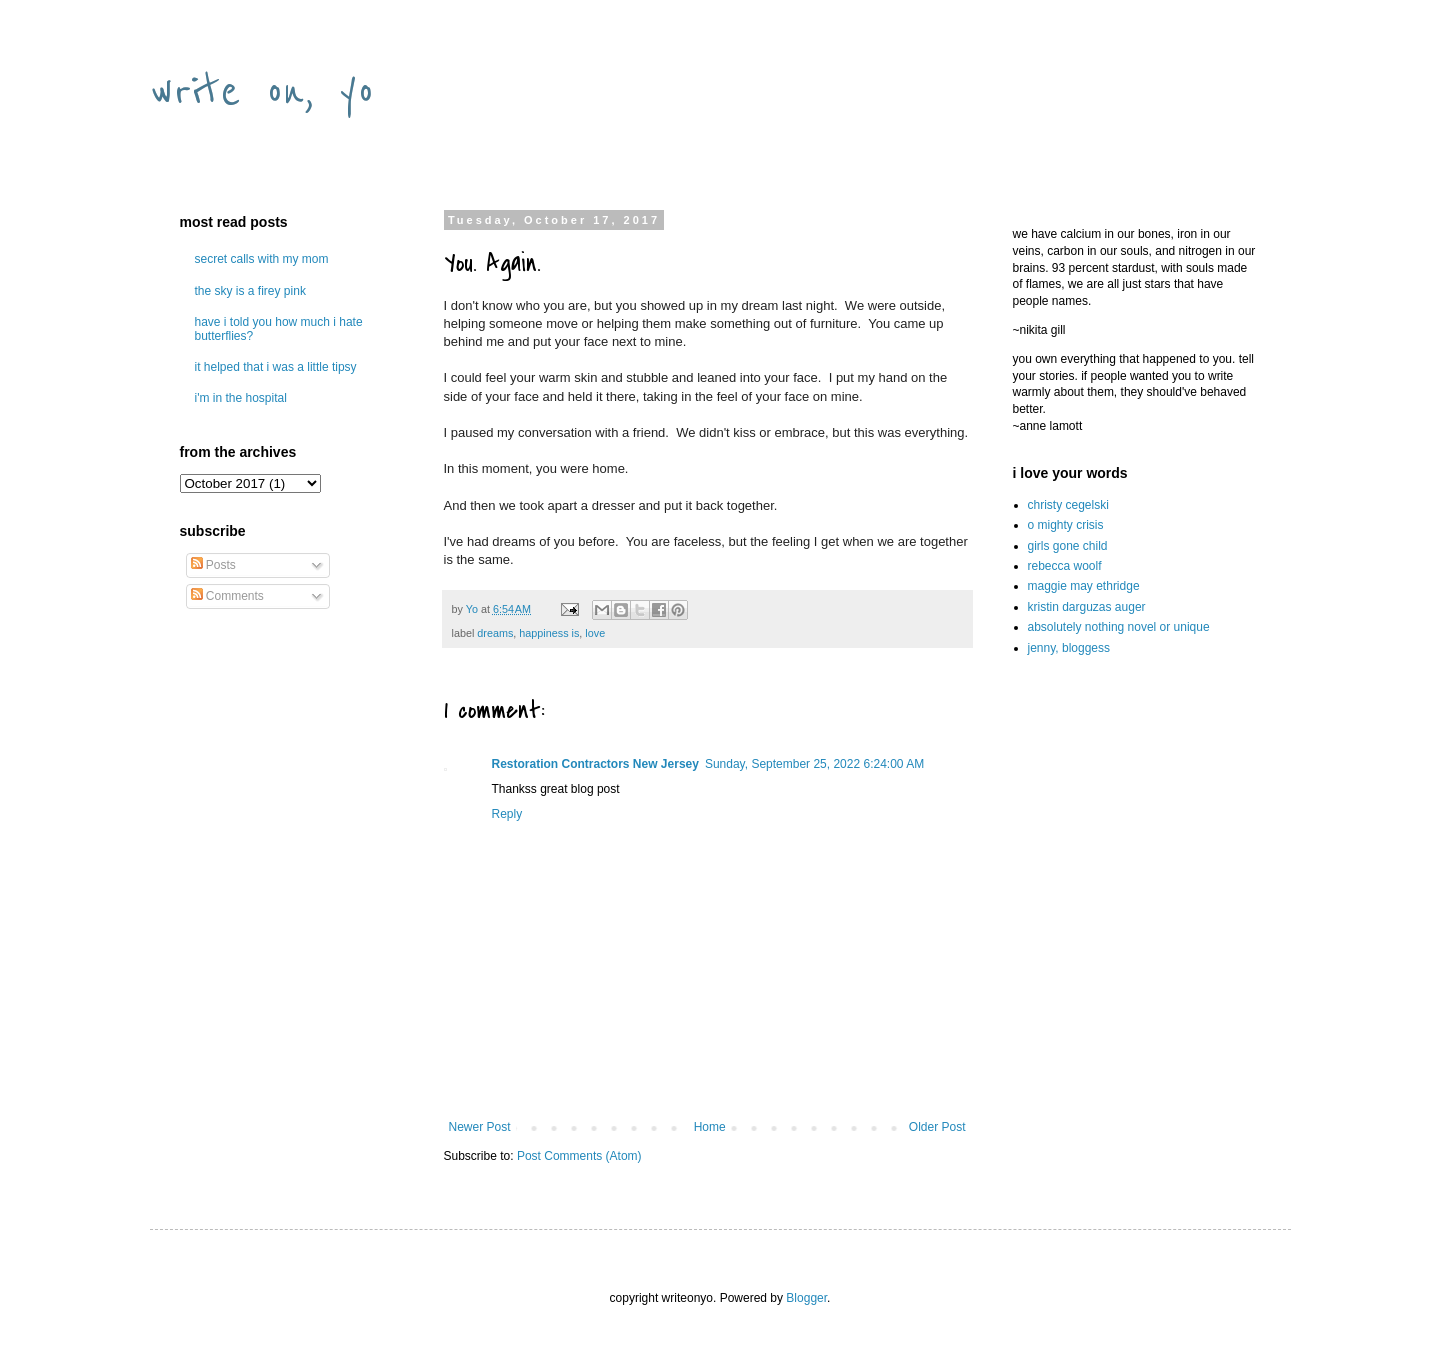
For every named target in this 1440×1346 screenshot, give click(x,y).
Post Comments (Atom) (579, 1156)
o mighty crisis (1066, 525)
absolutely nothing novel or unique (1119, 627)
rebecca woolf (1065, 566)
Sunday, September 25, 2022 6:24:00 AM (814, 764)
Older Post (937, 1127)
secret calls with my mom (262, 259)
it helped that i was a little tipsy (276, 367)
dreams (495, 633)
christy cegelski (1068, 505)
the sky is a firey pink (250, 291)
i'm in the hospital (241, 398)
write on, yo (262, 92)
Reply (507, 814)
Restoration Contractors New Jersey (595, 764)
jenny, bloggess (1069, 648)
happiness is (549, 633)
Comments (227, 596)
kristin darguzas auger (1087, 607)
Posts (213, 565)
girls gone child (1068, 546)
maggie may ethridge (1084, 586)
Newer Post (480, 1127)
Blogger (806, 1298)
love (595, 633)
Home (710, 1127)
